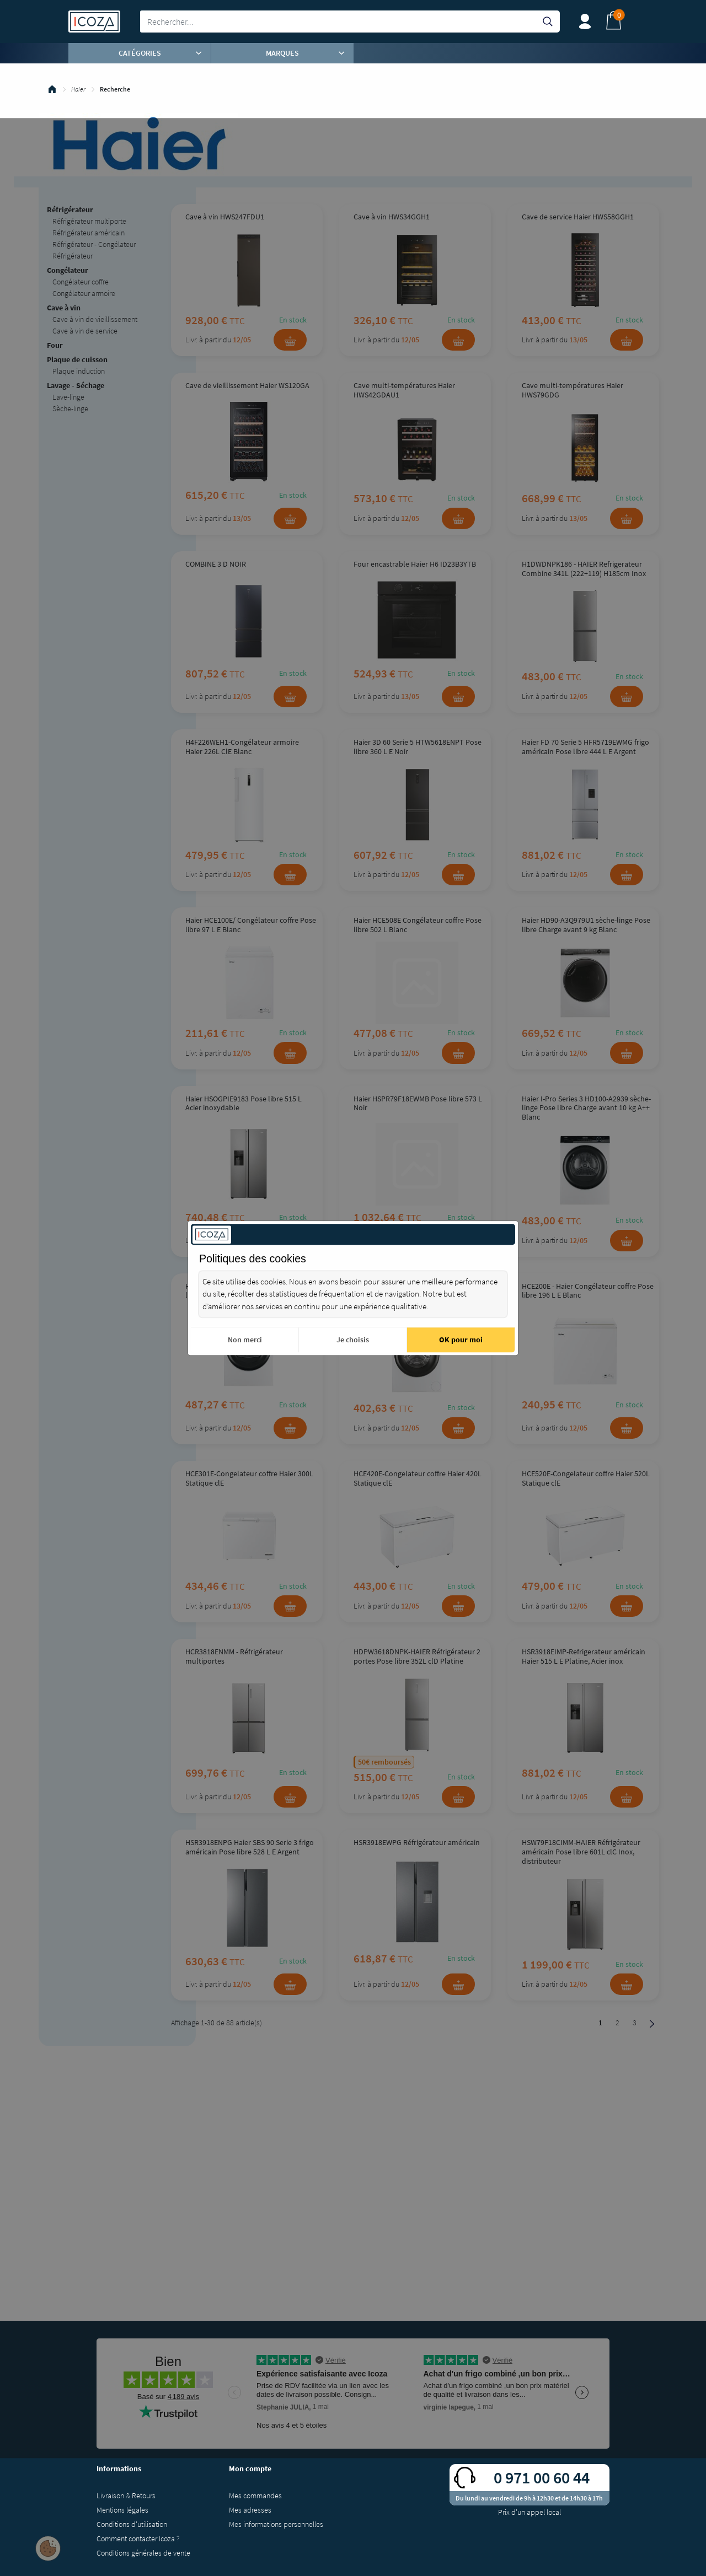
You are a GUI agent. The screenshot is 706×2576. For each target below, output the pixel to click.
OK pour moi (461, 1340)
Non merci (245, 1340)
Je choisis (352, 1340)
